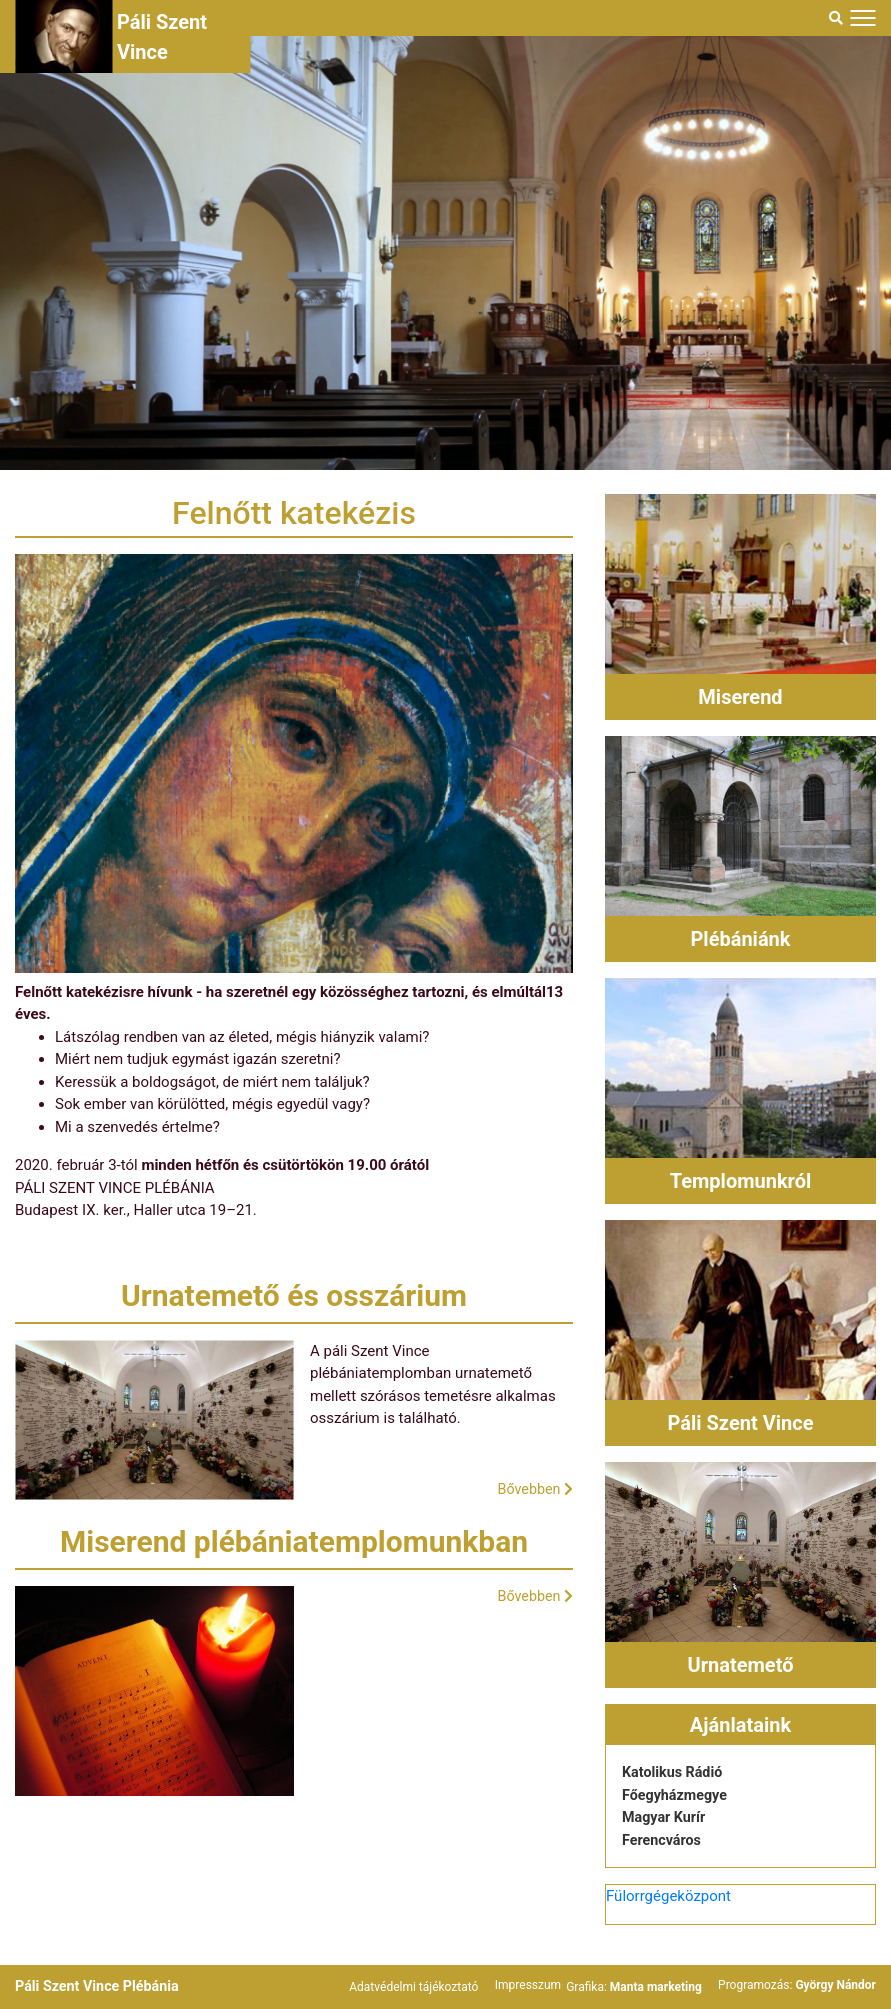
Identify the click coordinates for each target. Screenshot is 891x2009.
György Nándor (835, 1985)
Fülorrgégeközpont (668, 1896)
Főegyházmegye (677, 1795)
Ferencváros (663, 1840)
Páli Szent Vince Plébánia (101, 1986)
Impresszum (529, 1985)
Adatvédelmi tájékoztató (416, 1987)
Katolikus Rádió (674, 1772)
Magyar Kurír (665, 1817)
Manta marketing (657, 1987)
